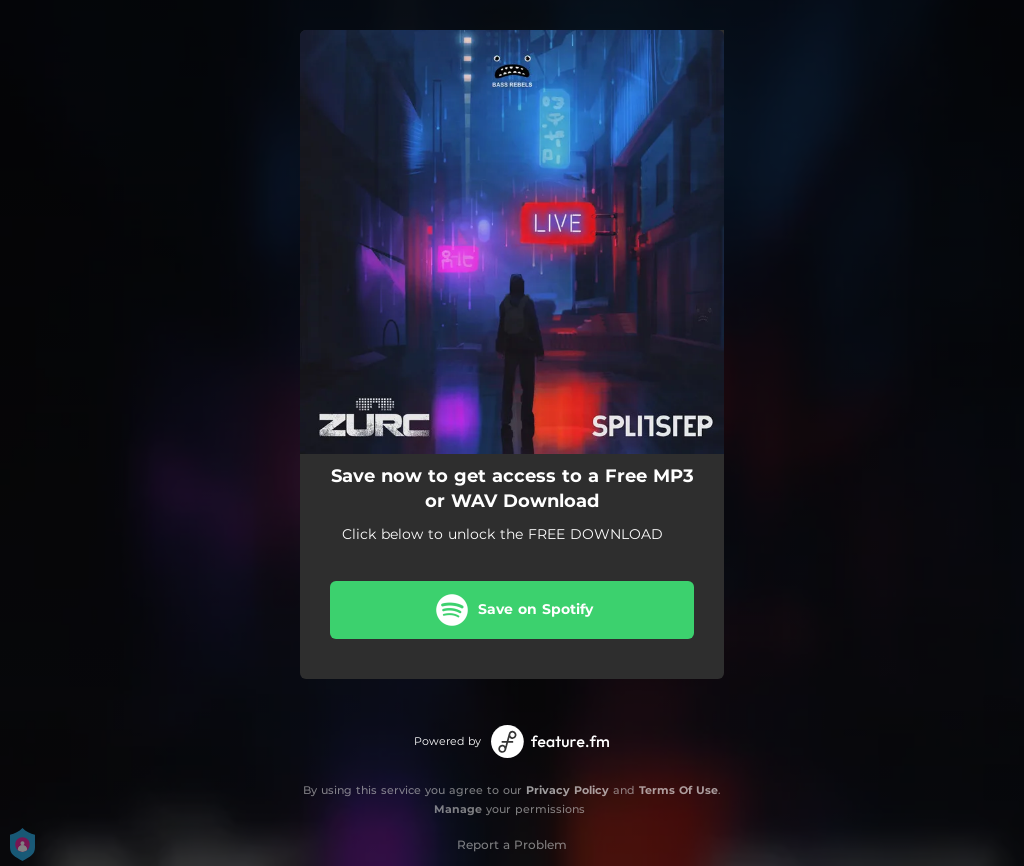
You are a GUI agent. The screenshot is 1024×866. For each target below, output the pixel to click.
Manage (458, 809)
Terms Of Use (678, 790)
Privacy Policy (567, 790)
